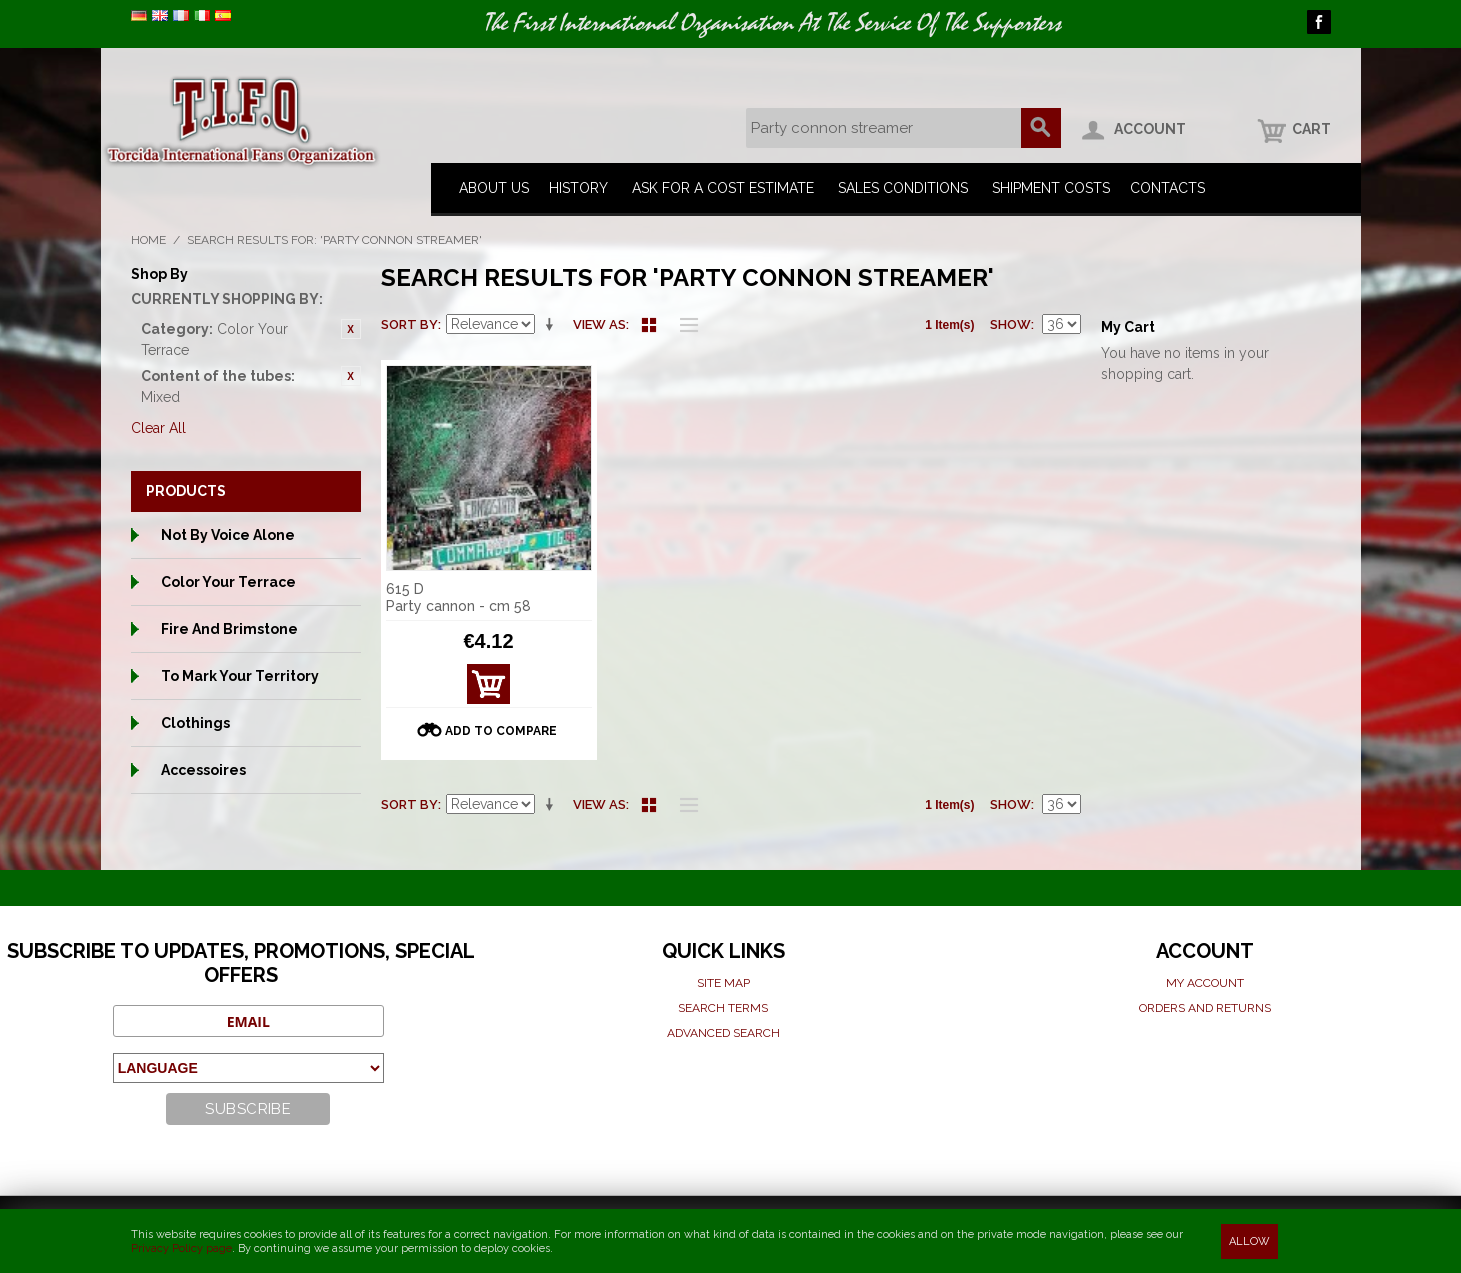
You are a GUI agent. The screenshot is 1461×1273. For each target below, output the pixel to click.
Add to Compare (501, 731)
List (684, 325)
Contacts (1167, 188)
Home (148, 240)
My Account (1205, 983)
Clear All (158, 428)
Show (1010, 324)
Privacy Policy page (181, 1248)
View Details (489, 689)
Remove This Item (351, 329)
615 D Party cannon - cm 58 (458, 597)
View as (599, 324)
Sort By (409, 324)
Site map (723, 983)
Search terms (723, 1008)
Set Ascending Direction (553, 325)
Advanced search (723, 1033)
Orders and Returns (1205, 1008)
